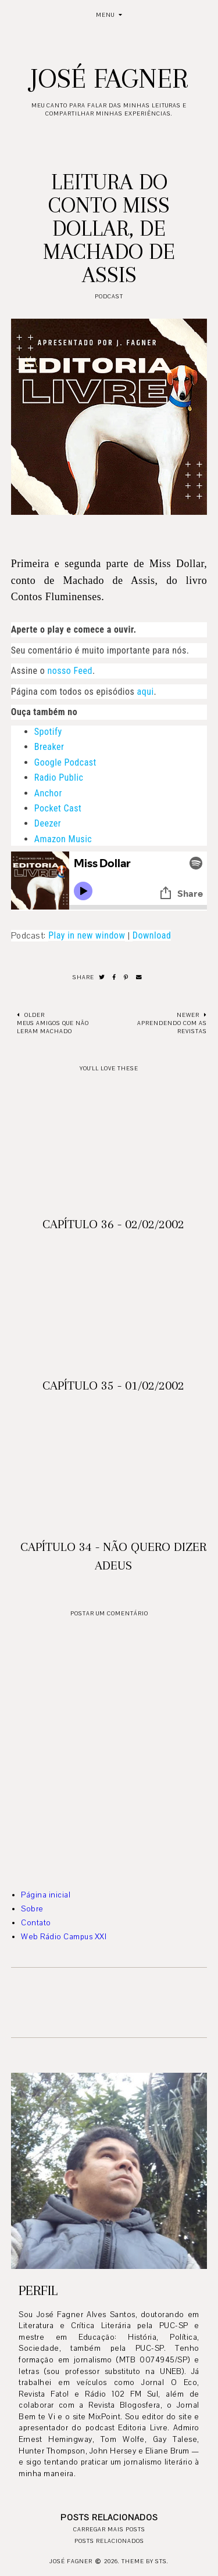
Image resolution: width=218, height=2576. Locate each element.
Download (152, 935)
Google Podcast (65, 762)
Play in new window (86, 935)
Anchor (48, 793)
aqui (145, 691)
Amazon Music (63, 839)
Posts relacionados (109, 2541)
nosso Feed (69, 670)
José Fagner (109, 78)
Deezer (47, 823)
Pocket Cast (57, 808)
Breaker (49, 746)
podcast (109, 296)
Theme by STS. (145, 2561)
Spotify (48, 731)
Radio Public (59, 777)
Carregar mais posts (109, 2529)
